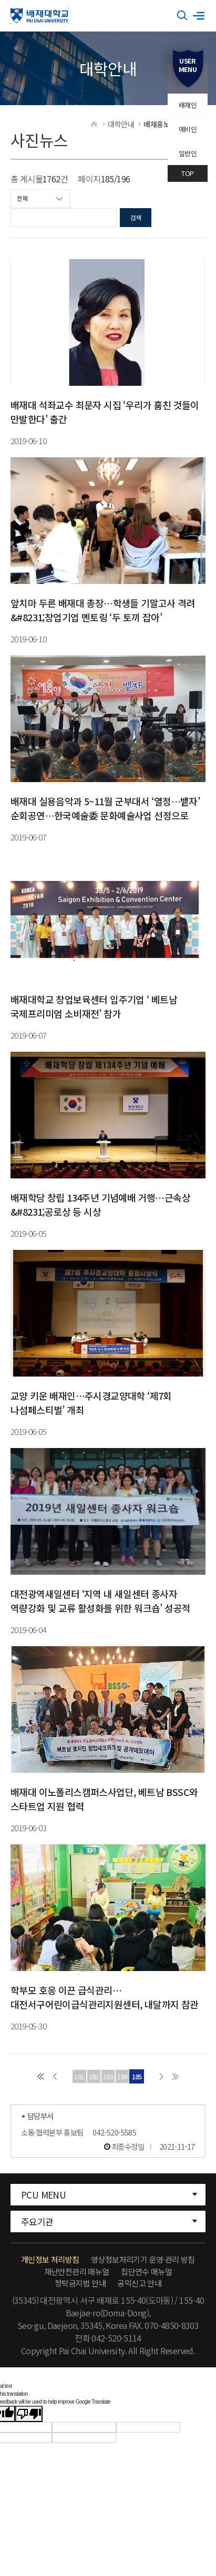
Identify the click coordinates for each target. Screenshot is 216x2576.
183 (108, 2076)
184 (122, 2076)
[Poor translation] (29, 2414)
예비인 (188, 129)
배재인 (188, 105)
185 (137, 2076)
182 (94, 2076)
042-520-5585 (114, 2132)
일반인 (188, 153)
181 (79, 2076)
